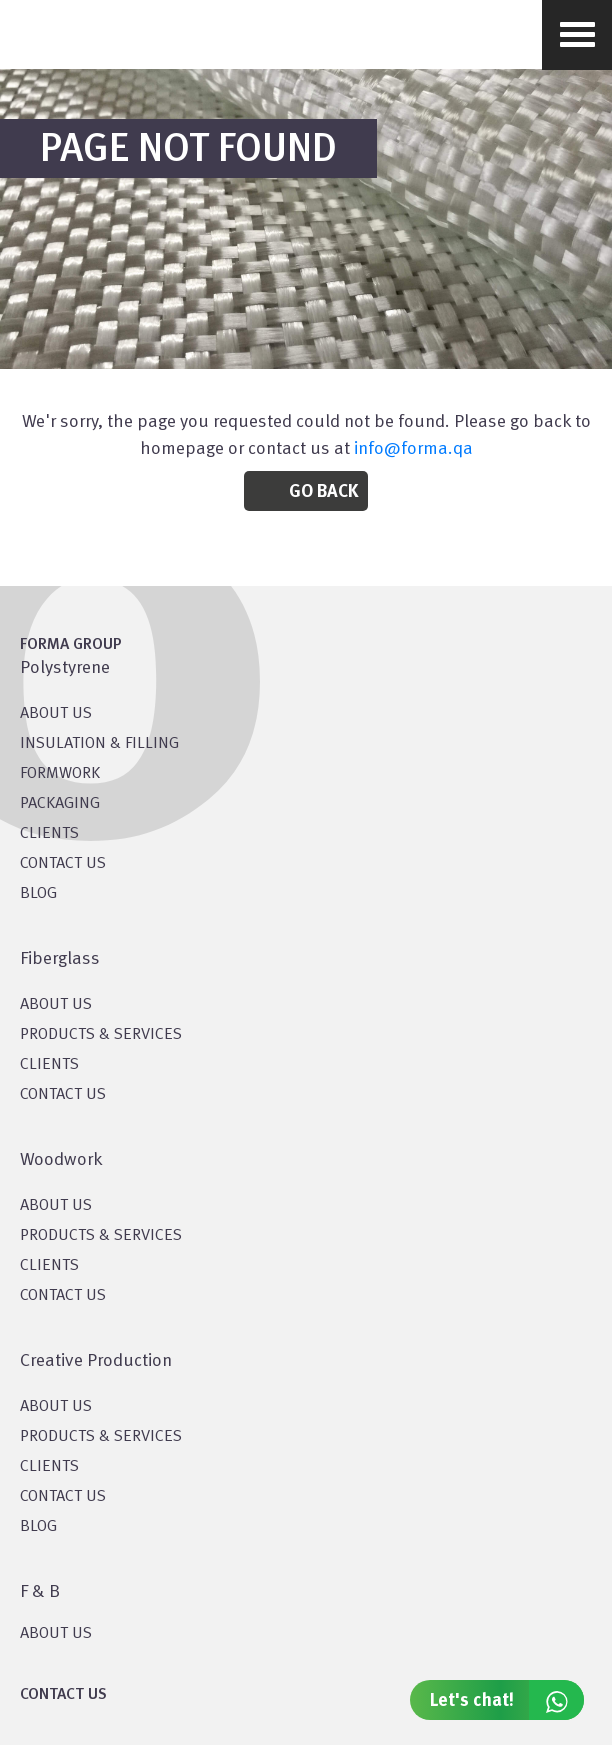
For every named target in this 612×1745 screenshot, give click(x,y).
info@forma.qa (413, 449)
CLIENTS (49, 834)
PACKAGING (60, 804)
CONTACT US (63, 864)
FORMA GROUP (71, 645)
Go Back (323, 492)
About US (56, 714)
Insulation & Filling (99, 744)
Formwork (60, 774)
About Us (56, 1005)
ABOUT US (56, 1634)
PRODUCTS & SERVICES (101, 1035)
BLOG (38, 894)
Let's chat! (507, 1700)
